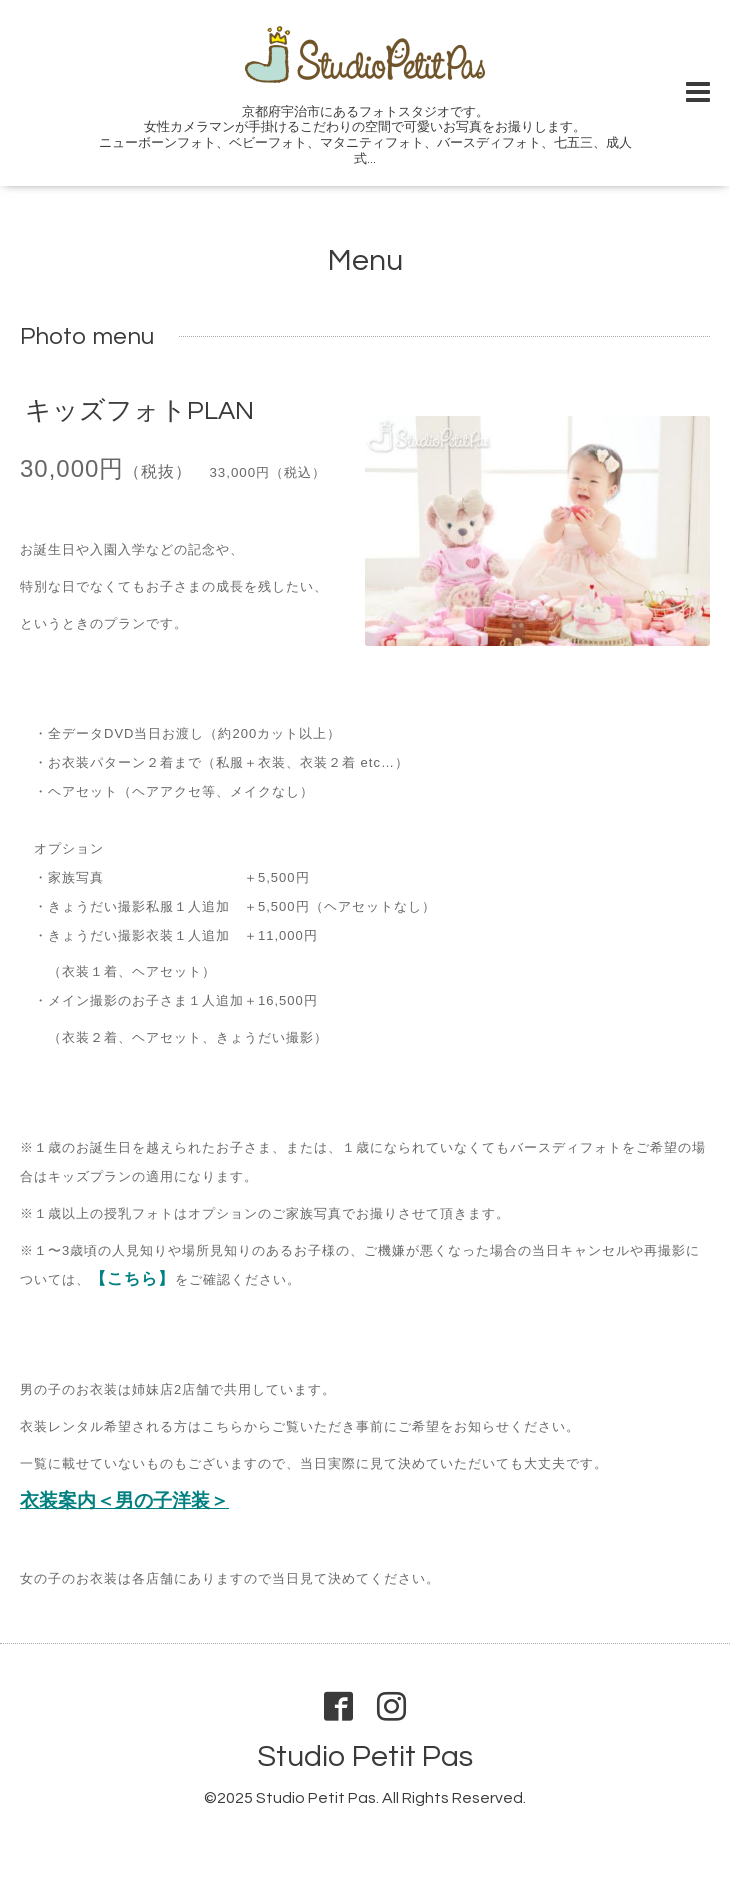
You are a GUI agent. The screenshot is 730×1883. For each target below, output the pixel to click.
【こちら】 (132, 1278)
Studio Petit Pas (365, 1756)
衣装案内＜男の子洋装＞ (124, 1501)
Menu (365, 260)
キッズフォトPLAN (139, 411)
